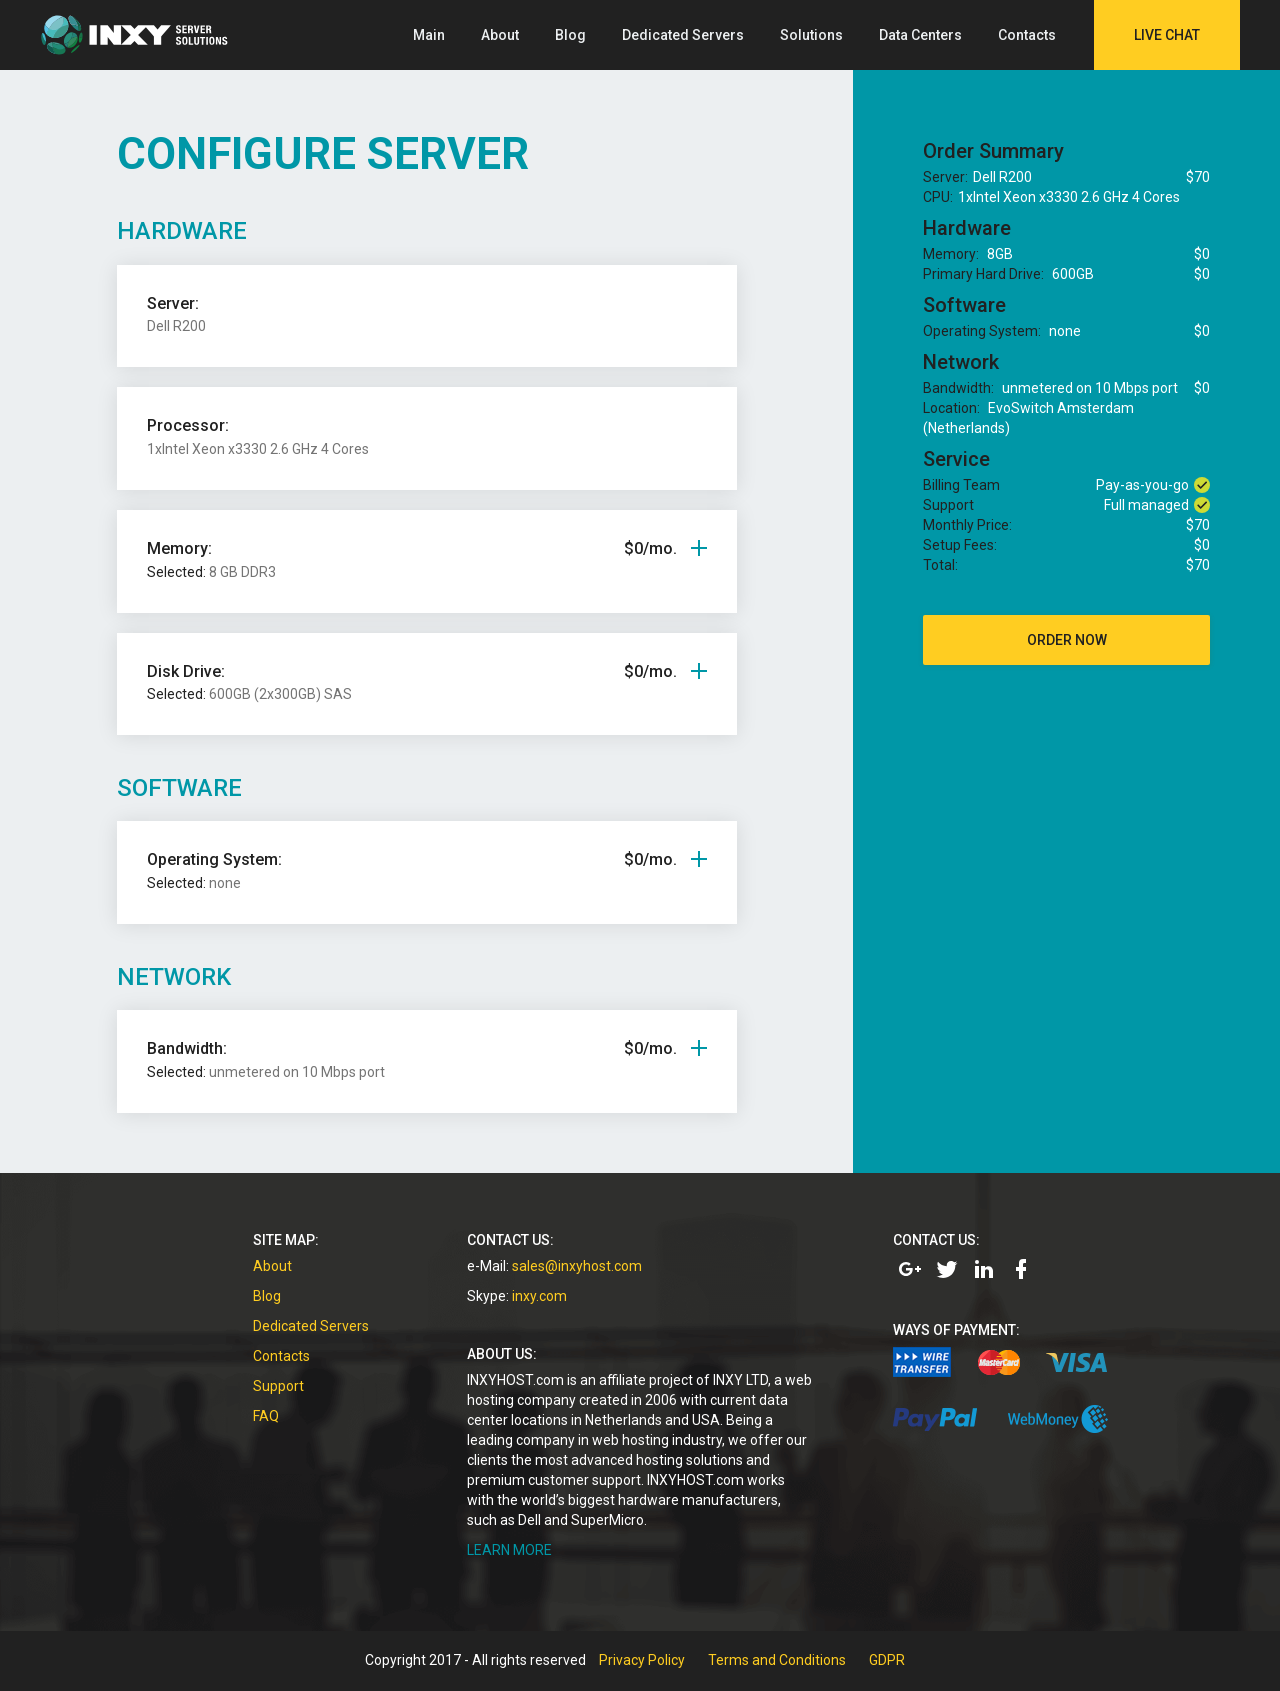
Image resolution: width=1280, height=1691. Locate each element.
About (500, 35)
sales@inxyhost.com (577, 1266)
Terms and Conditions (777, 1660)
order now (1067, 640)
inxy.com (539, 1296)
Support (278, 1386)
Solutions (811, 35)
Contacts (1027, 35)
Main (429, 35)
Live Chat (1167, 35)
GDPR (887, 1660)
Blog (570, 35)
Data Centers (920, 35)
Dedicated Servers (683, 35)
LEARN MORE (509, 1550)
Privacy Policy (642, 1660)
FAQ (266, 1416)
